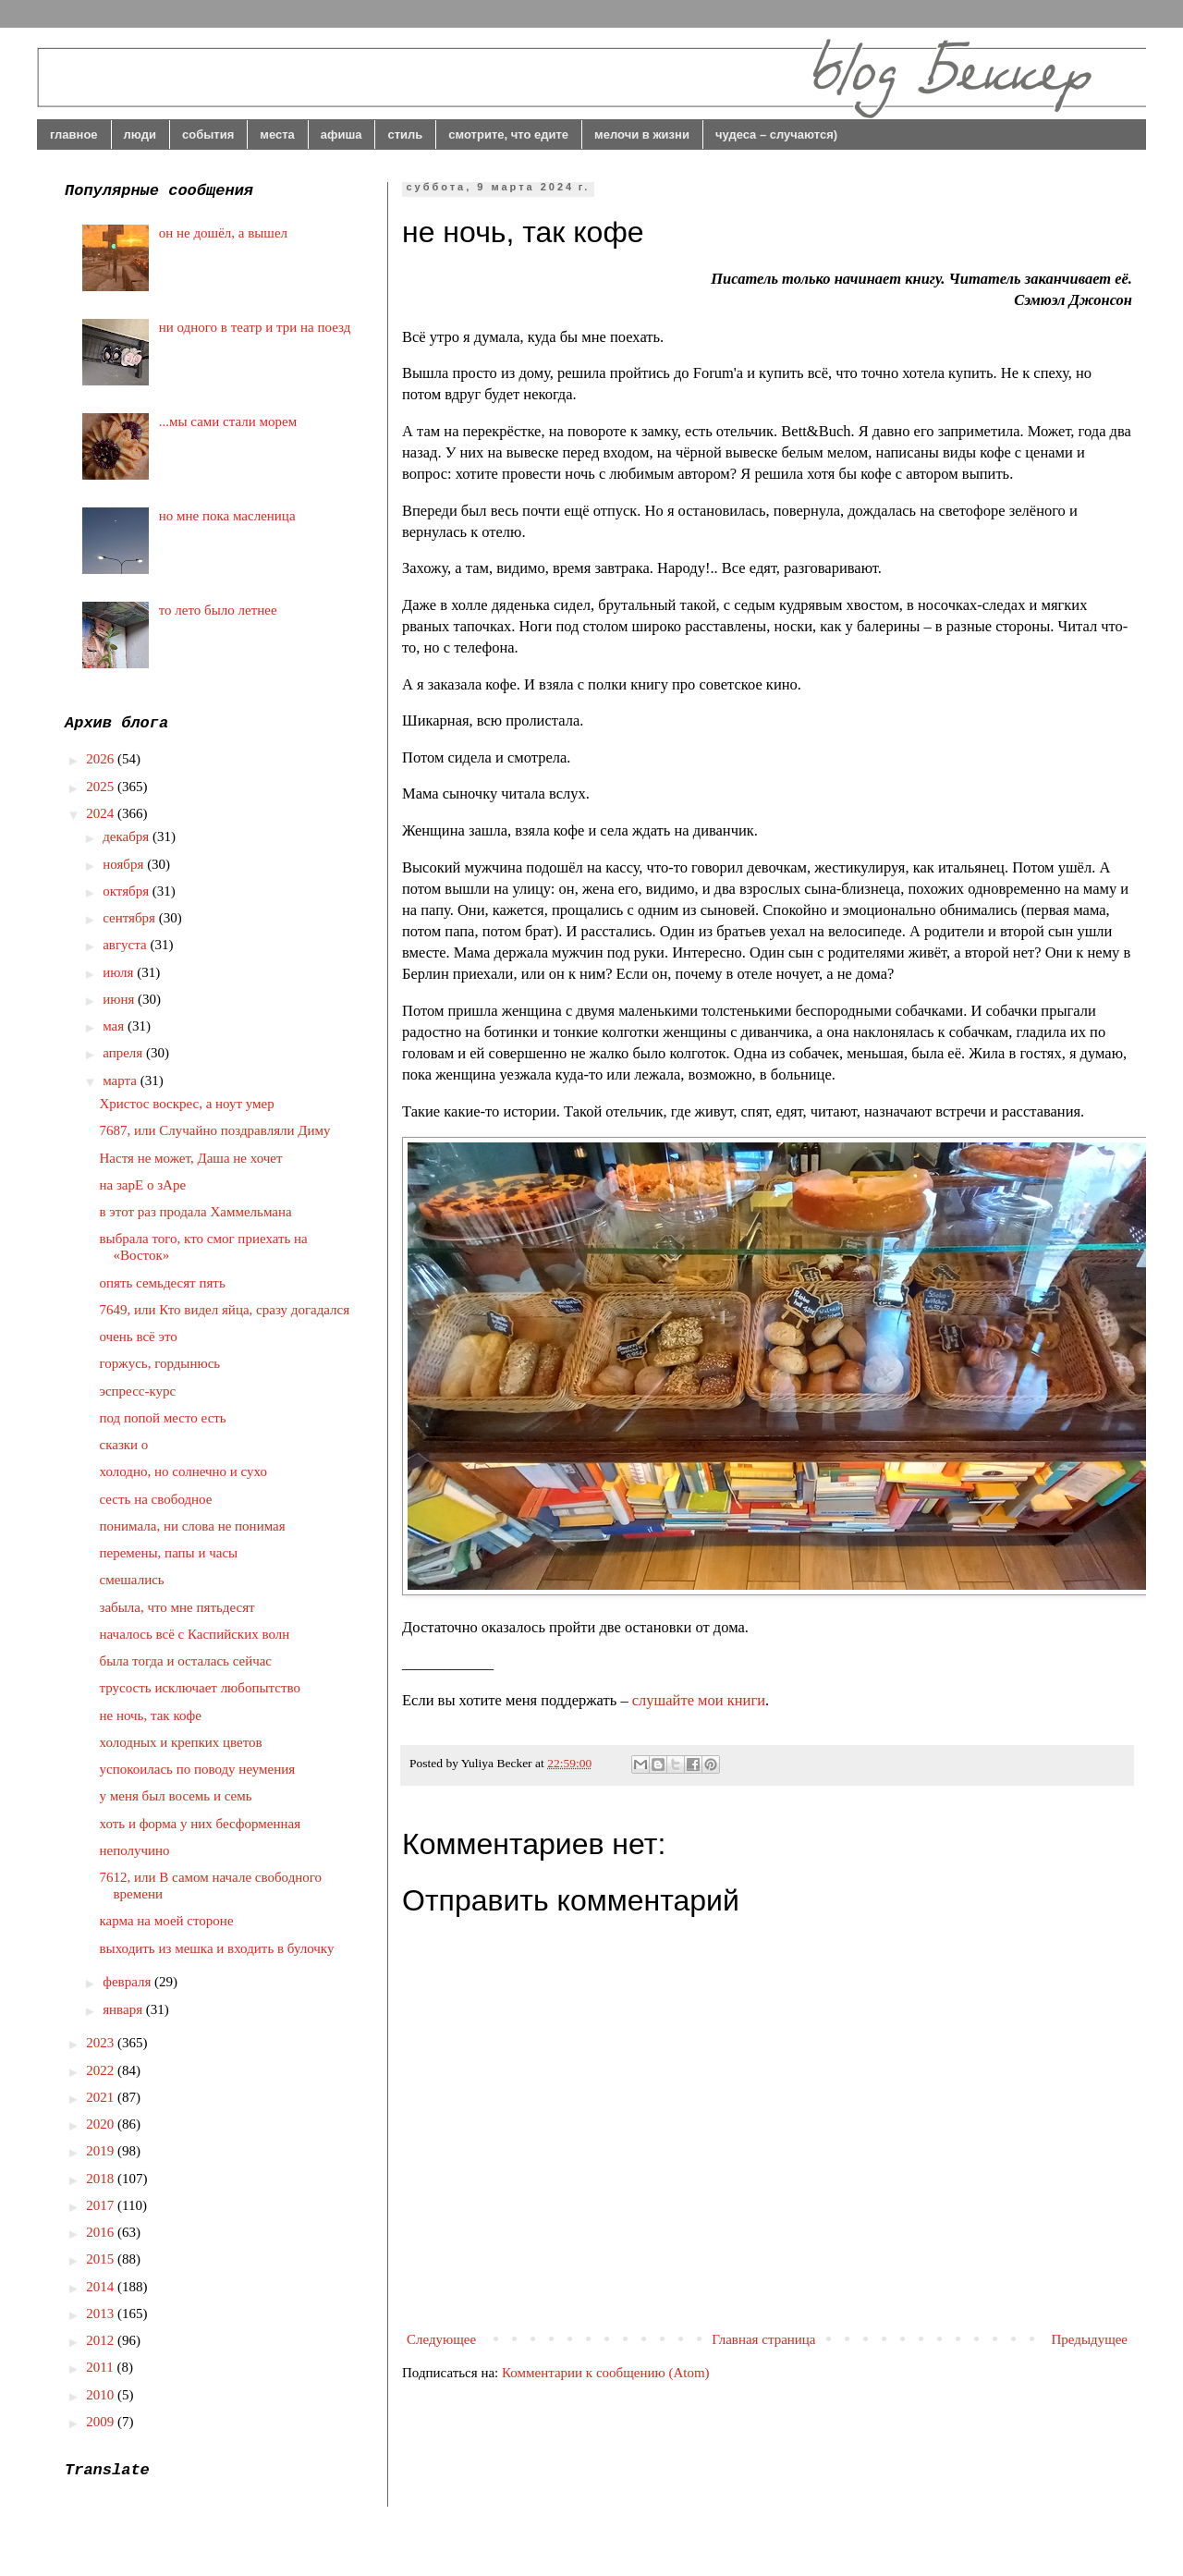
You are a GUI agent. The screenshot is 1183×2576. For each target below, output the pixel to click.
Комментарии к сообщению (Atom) (606, 2372)
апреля (124, 1052)
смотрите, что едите (508, 134)
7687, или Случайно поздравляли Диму (215, 1130)
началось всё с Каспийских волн (195, 1634)
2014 (101, 2286)
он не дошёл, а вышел (223, 233)
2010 (101, 2394)
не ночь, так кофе (150, 1715)
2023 (101, 2042)
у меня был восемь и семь (176, 1796)
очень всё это (138, 1336)
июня (120, 999)
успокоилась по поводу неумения (198, 1769)
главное (74, 134)
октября (127, 891)
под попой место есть (163, 1417)
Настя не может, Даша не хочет (191, 1158)
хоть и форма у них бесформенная (200, 1823)
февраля (128, 1981)
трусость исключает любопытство (200, 1687)
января (124, 2009)
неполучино (135, 1850)
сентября (131, 917)
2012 (101, 2340)
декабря (127, 836)
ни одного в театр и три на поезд (255, 327)
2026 (101, 758)
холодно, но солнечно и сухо (183, 1471)
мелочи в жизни (641, 134)
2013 (101, 2313)
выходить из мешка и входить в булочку (217, 1948)
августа (126, 944)
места (277, 134)
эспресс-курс (138, 1391)
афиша (341, 134)
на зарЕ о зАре (143, 1185)
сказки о (124, 1444)
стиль (404, 134)
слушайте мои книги (698, 1700)
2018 (101, 2178)
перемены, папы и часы (169, 1552)
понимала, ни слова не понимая (193, 1526)
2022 (101, 2070)
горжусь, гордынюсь (160, 1363)
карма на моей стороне (167, 1920)
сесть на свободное (156, 1499)
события (208, 134)
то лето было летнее (218, 610)
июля (120, 972)
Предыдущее (1090, 2339)
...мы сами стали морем (228, 421)
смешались (132, 1579)
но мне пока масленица (227, 515)
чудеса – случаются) (776, 134)
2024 (101, 813)
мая (115, 1026)
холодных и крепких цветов (181, 1742)
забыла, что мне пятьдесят (177, 1607)
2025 (101, 786)
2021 (101, 2097)
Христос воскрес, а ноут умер (187, 1103)
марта (121, 1080)
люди (140, 134)
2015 (101, 2259)
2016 (101, 2232)
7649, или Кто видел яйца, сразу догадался (225, 1309)
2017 (101, 2205)
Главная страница (763, 2339)
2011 (101, 2367)
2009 (101, 2421)
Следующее (441, 2339)
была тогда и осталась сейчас (186, 1661)
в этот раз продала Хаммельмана (196, 1211)
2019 (101, 2150)
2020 (101, 2124)
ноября (125, 864)
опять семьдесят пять (163, 1283)
